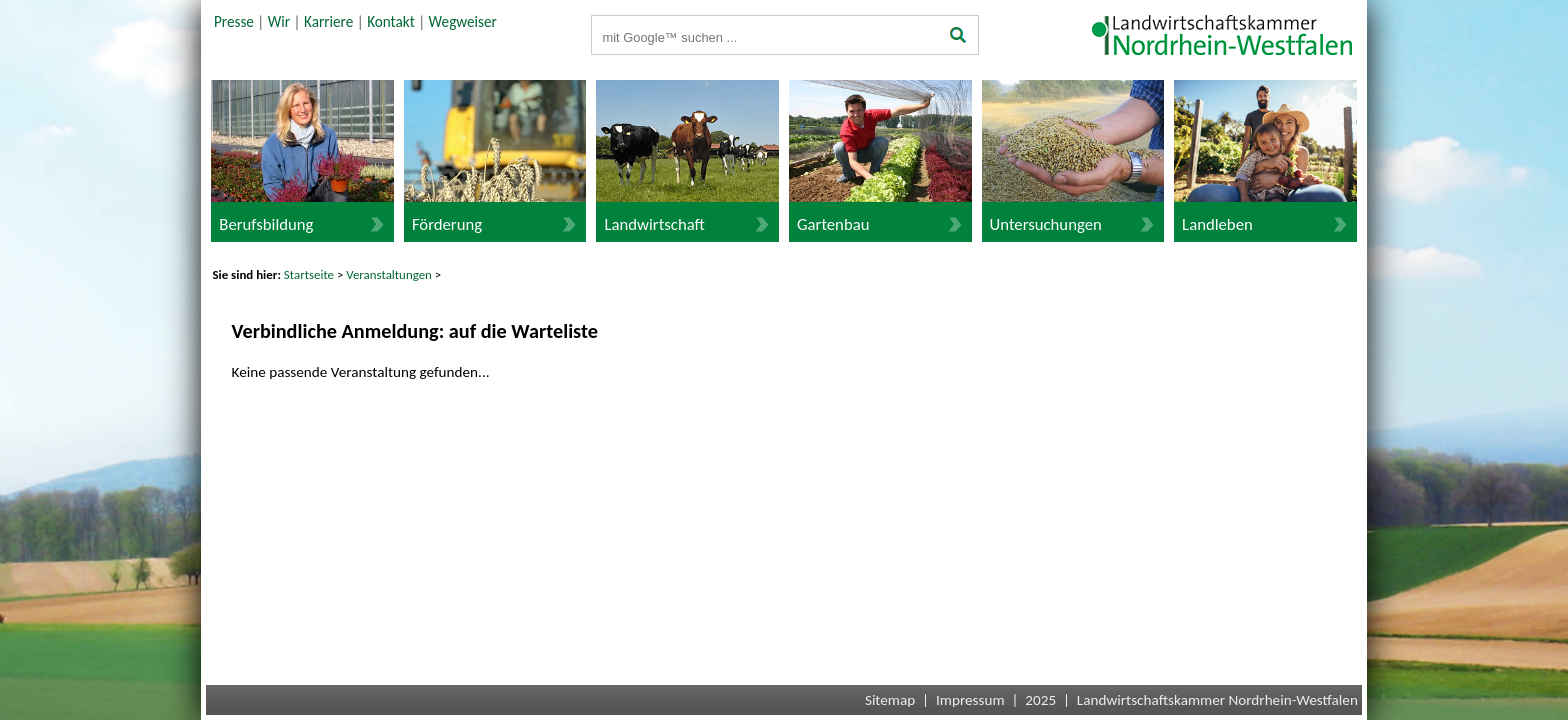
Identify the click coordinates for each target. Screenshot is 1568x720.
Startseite (309, 274)
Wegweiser (463, 22)
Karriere (328, 22)
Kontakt (391, 22)
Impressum (970, 700)
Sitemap (890, 700)
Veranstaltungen (389, 274)
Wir (279, 22)
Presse (234, 22)
